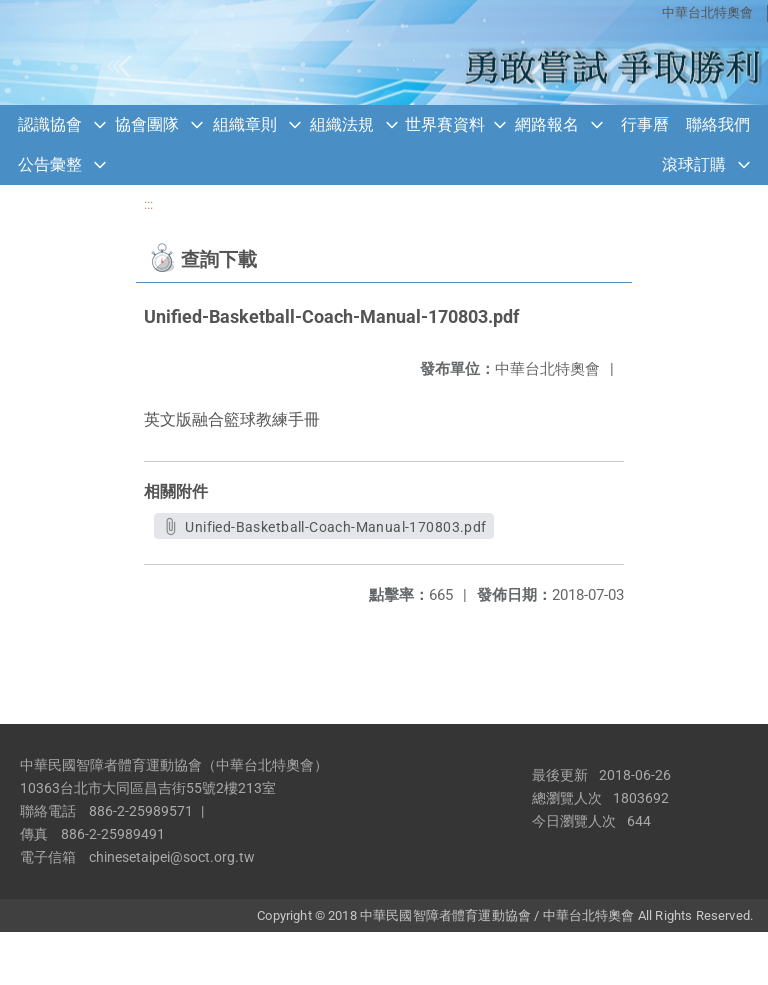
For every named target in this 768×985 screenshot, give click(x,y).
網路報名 (547, 124)
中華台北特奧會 (707, 12)
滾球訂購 (694, 164)
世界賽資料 (445, 124)
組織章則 (245, 124)
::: (148, 204)
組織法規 (342, 124)
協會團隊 (147, 124)
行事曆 (645, 124)
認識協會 (50, 124)
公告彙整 (50, 164)
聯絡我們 (718, 124)
